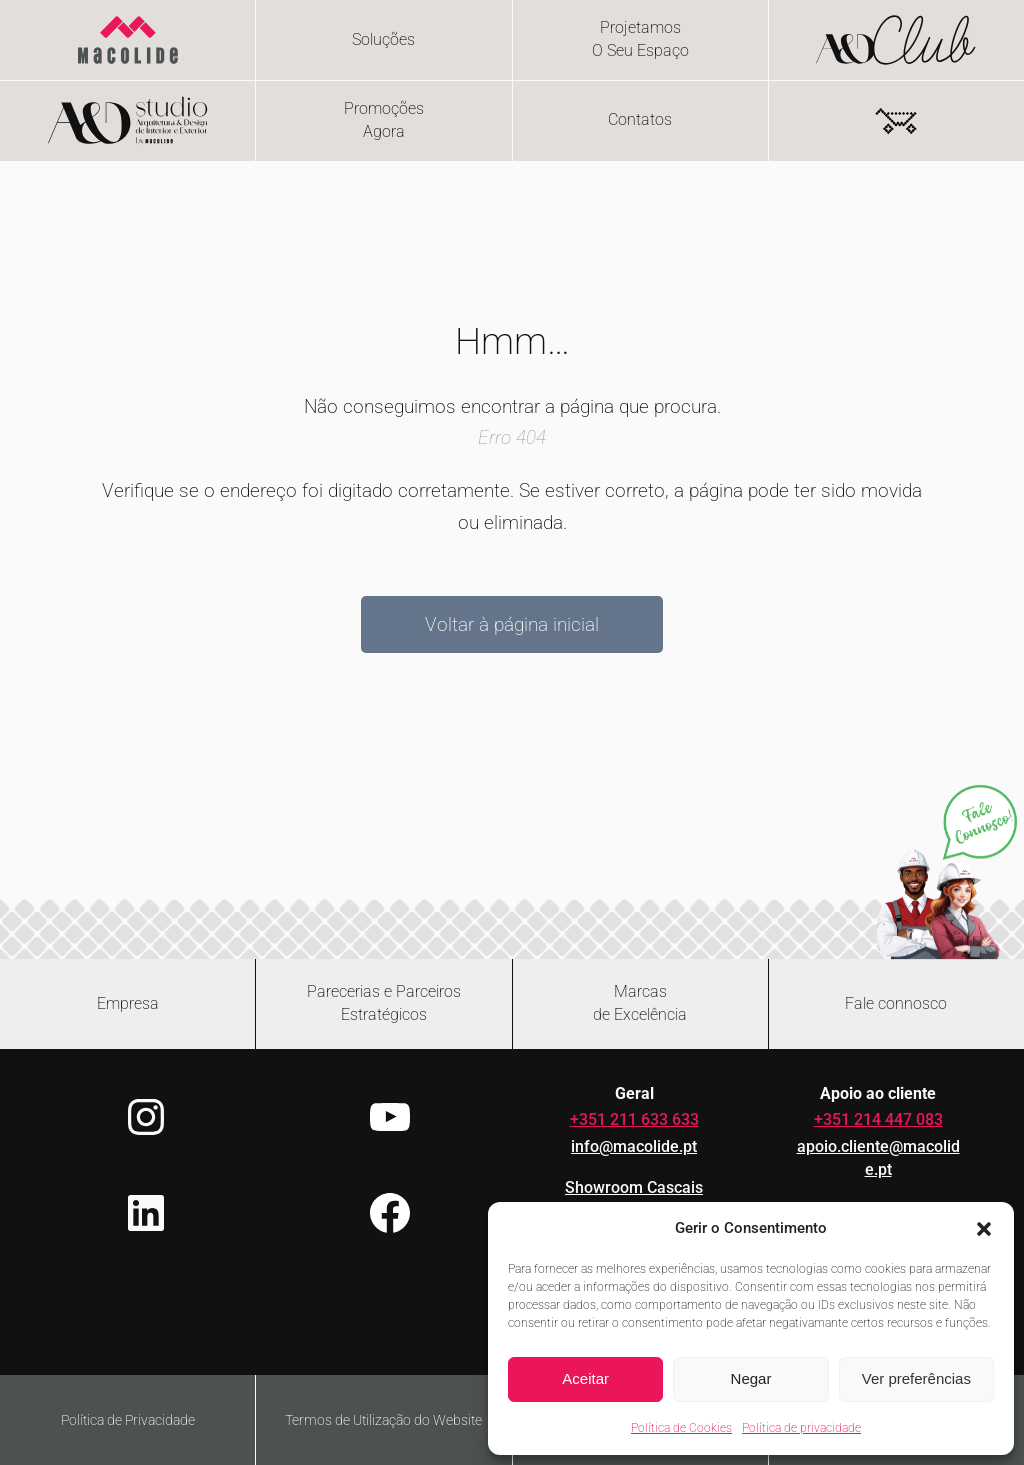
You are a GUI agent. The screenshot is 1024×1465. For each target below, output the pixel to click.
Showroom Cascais (634, 1188)
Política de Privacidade (128, 1420)
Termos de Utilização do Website (383, 1420)
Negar (751, 1378)
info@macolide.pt (634, 1147)
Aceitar (585, 1378)
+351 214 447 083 (878, 1120)
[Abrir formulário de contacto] (896, 1004)
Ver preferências (916, 1378)
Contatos (640, 120)
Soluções (383, 39)
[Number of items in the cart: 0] (896, 121)
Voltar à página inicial (512, 625)
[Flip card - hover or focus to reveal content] (640, 40)
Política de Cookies (681, 1428)
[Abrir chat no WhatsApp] (946, 871)
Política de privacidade (801, 1428)
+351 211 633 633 (634, 1120)
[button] (984, 1229)
